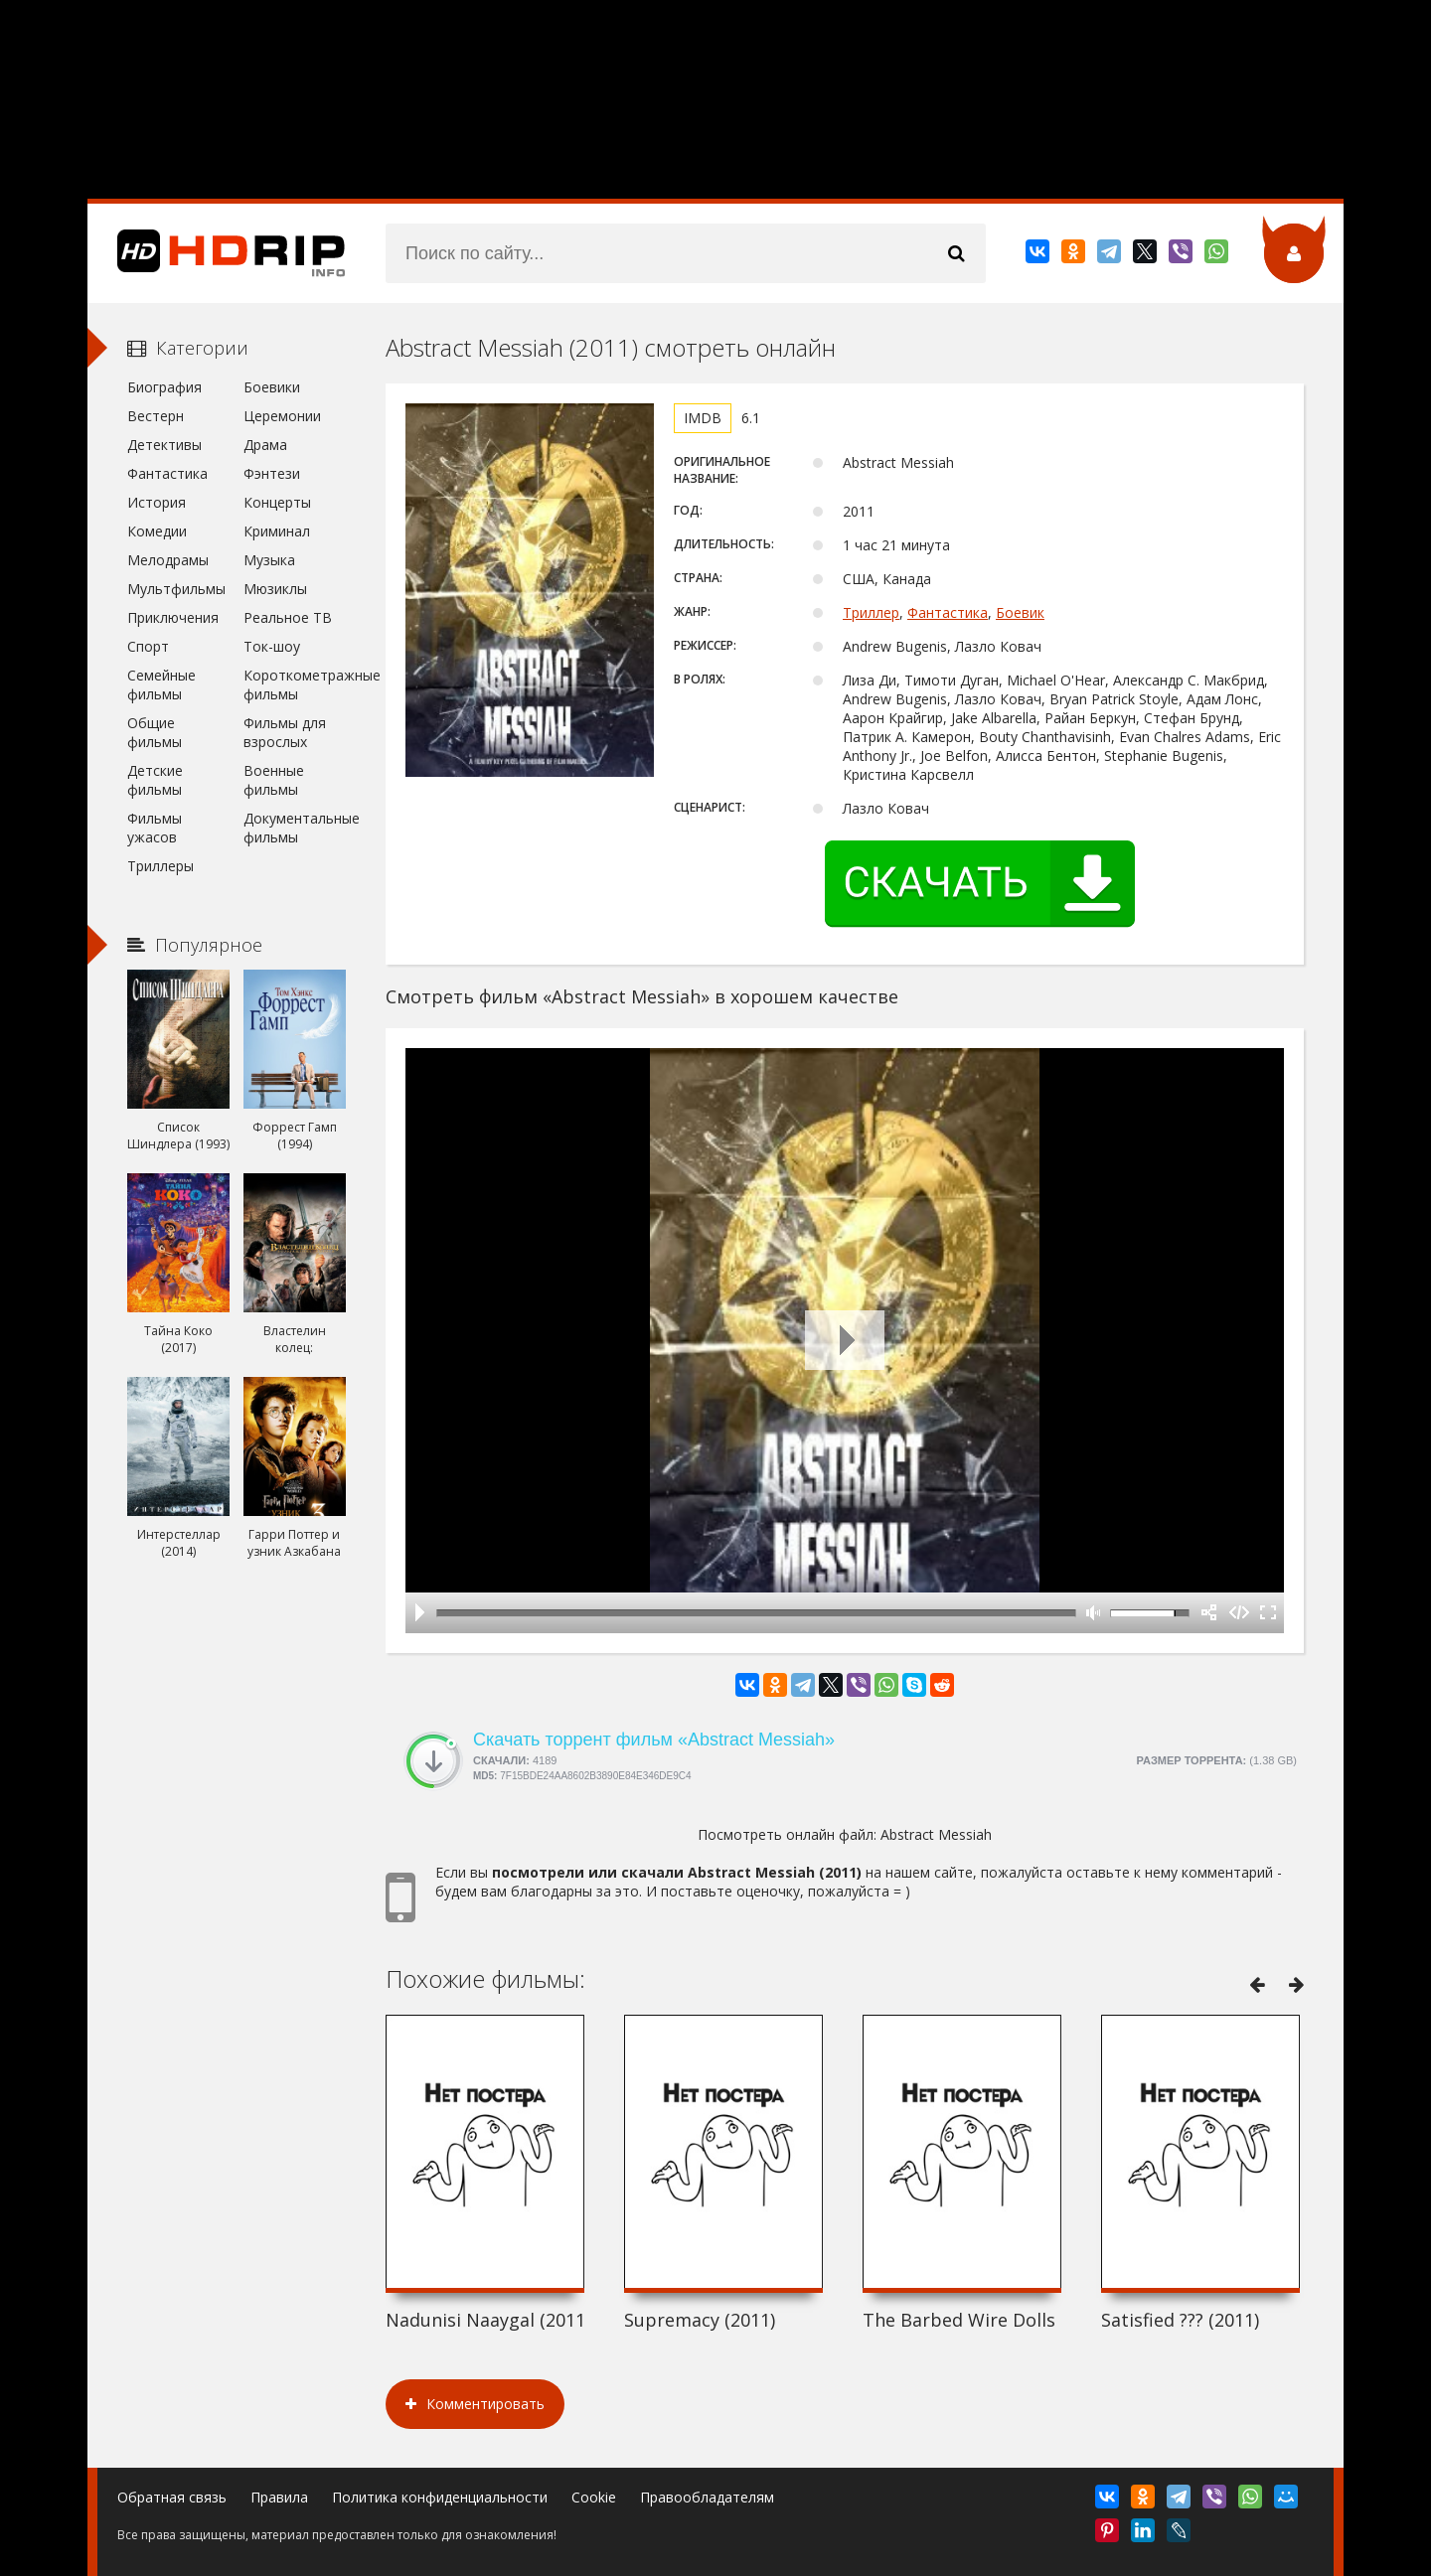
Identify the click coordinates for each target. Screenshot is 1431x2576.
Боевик (1020, 612)
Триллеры (160, 865)
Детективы (164, 444)
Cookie (593, 2497)
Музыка (269, 559)
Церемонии (282, 415)
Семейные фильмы (161, 684)
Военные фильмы (273, 780)
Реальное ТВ (287, 617)
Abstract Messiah (936, 1834)
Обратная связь (172, 2497)
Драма (265, 444)
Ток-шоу (271, 646)
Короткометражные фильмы (294, 684)
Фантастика (947, 612)
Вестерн (155, 415)
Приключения (173, 617)
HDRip (216, 253)
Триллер (871, 612)
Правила (279, 2497)
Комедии (157, 531)
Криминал (276, 531)
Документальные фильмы (294, 827)
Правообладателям (707, 2497)
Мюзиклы (275, 588)
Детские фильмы (155, 780)
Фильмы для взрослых (284, 732)
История (156, 502)
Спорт (148, 646)
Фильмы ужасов (154, 827)
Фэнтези (271, 473)
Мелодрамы (168, 559)
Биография (164, 387)
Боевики (271, 387)
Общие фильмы (154, 732)
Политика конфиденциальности (440, 2497)
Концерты (277, 502)
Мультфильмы (176, 588)
